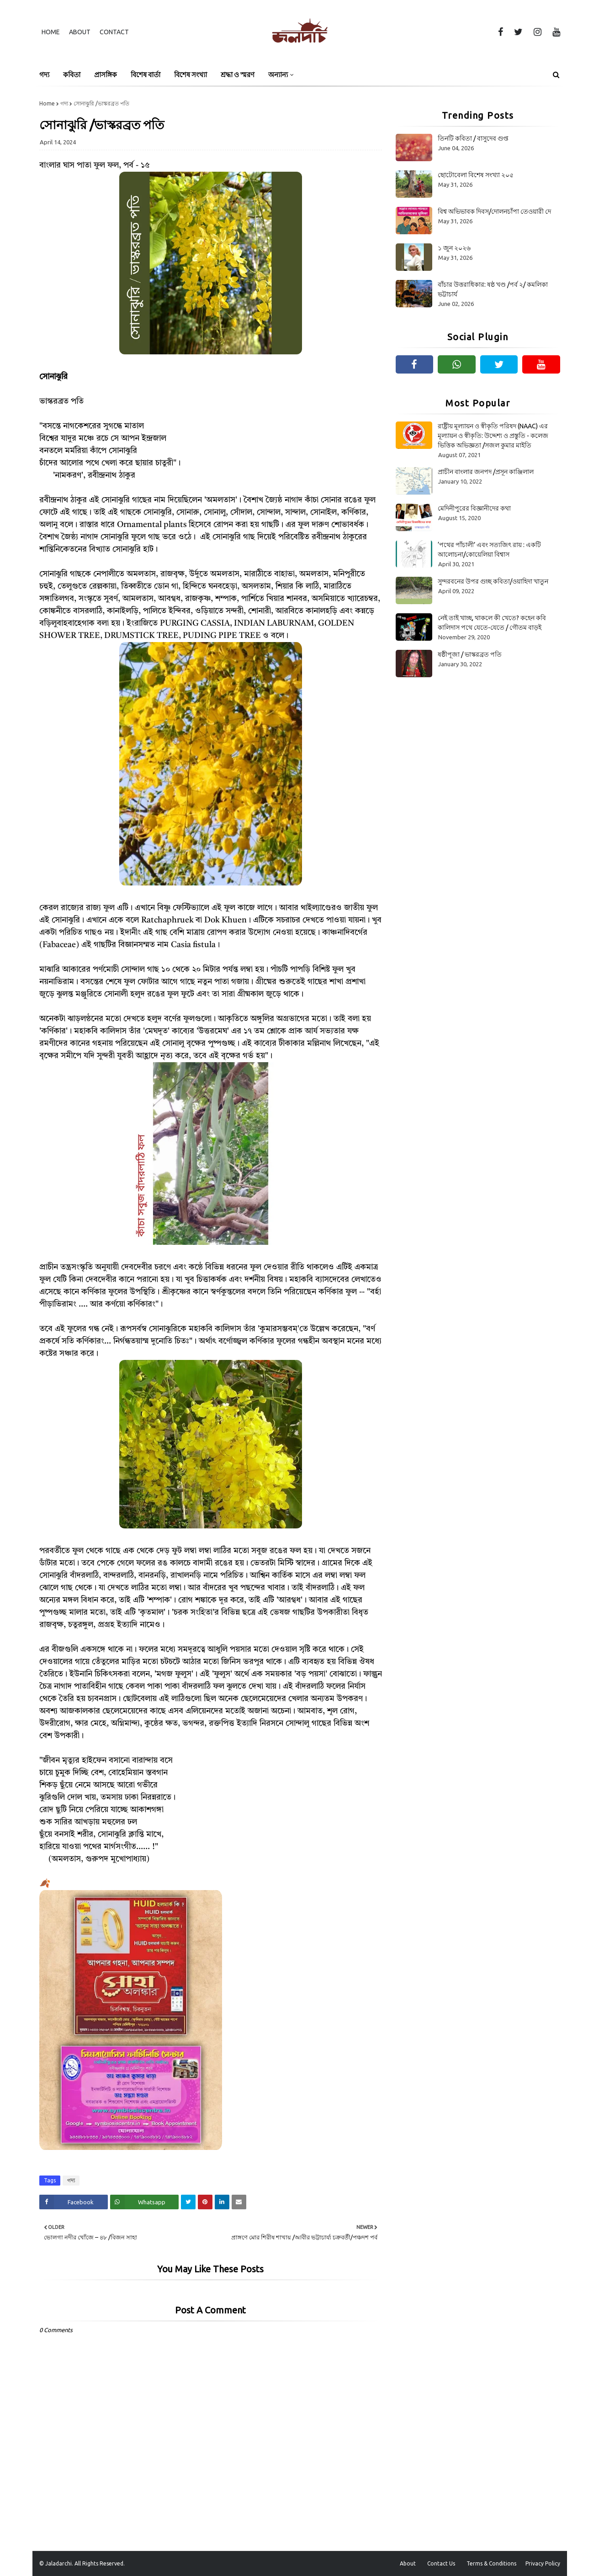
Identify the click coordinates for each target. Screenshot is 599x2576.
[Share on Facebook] (73, 2202)
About (79, 32)
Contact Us (441, 2563)
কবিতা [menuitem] (71, 75)
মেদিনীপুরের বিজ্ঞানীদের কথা (474, 508)
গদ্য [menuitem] (44, 75)
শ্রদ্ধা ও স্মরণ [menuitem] (237, 75)
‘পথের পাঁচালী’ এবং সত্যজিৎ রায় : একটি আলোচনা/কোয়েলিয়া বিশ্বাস (489, 549)
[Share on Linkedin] (222, 2202)
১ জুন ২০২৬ (454, 248)
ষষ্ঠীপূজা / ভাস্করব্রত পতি (470, 654)
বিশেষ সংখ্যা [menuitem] (190, 75)
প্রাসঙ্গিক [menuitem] (105, 75)
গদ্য (64, 103)
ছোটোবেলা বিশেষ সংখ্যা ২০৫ (476, 175)
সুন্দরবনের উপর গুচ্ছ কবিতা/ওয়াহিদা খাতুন (493, 581)
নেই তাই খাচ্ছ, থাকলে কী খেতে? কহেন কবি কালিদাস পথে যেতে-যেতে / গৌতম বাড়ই (492, 622)
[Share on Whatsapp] (144, 2202)
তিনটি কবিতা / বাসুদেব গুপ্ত (473, 138)
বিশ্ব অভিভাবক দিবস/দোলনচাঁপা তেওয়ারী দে (494, 211)
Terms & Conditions (491, 2563)
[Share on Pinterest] (205, 2202)
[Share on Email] (239, 2202)
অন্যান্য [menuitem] (278, 75)
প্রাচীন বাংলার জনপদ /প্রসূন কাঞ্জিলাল (486, 471)
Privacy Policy (542, 2563)
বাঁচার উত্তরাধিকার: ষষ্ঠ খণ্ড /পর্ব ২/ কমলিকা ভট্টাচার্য (493, 289)
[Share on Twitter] (188, 2202)
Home (51, 32)
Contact (114, 32)
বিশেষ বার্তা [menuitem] (145, 75)
